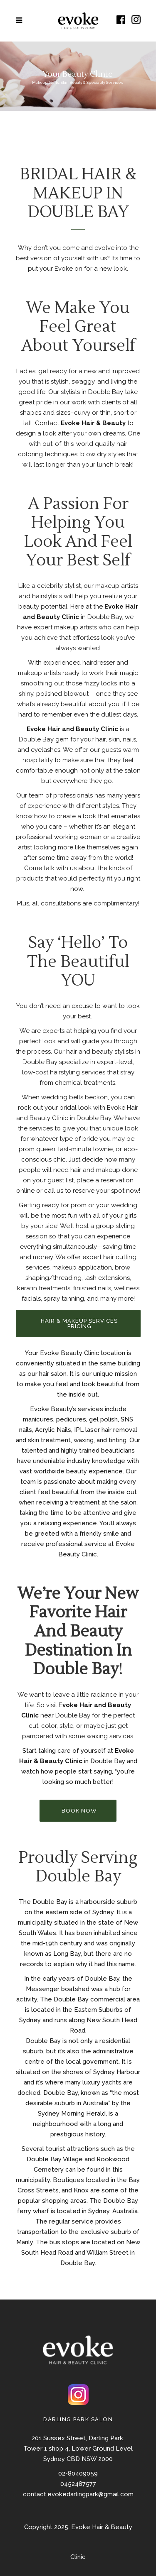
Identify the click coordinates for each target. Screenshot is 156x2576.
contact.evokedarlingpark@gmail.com (78, 2494)
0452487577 (78, 2484)
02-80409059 (78, 2473)
